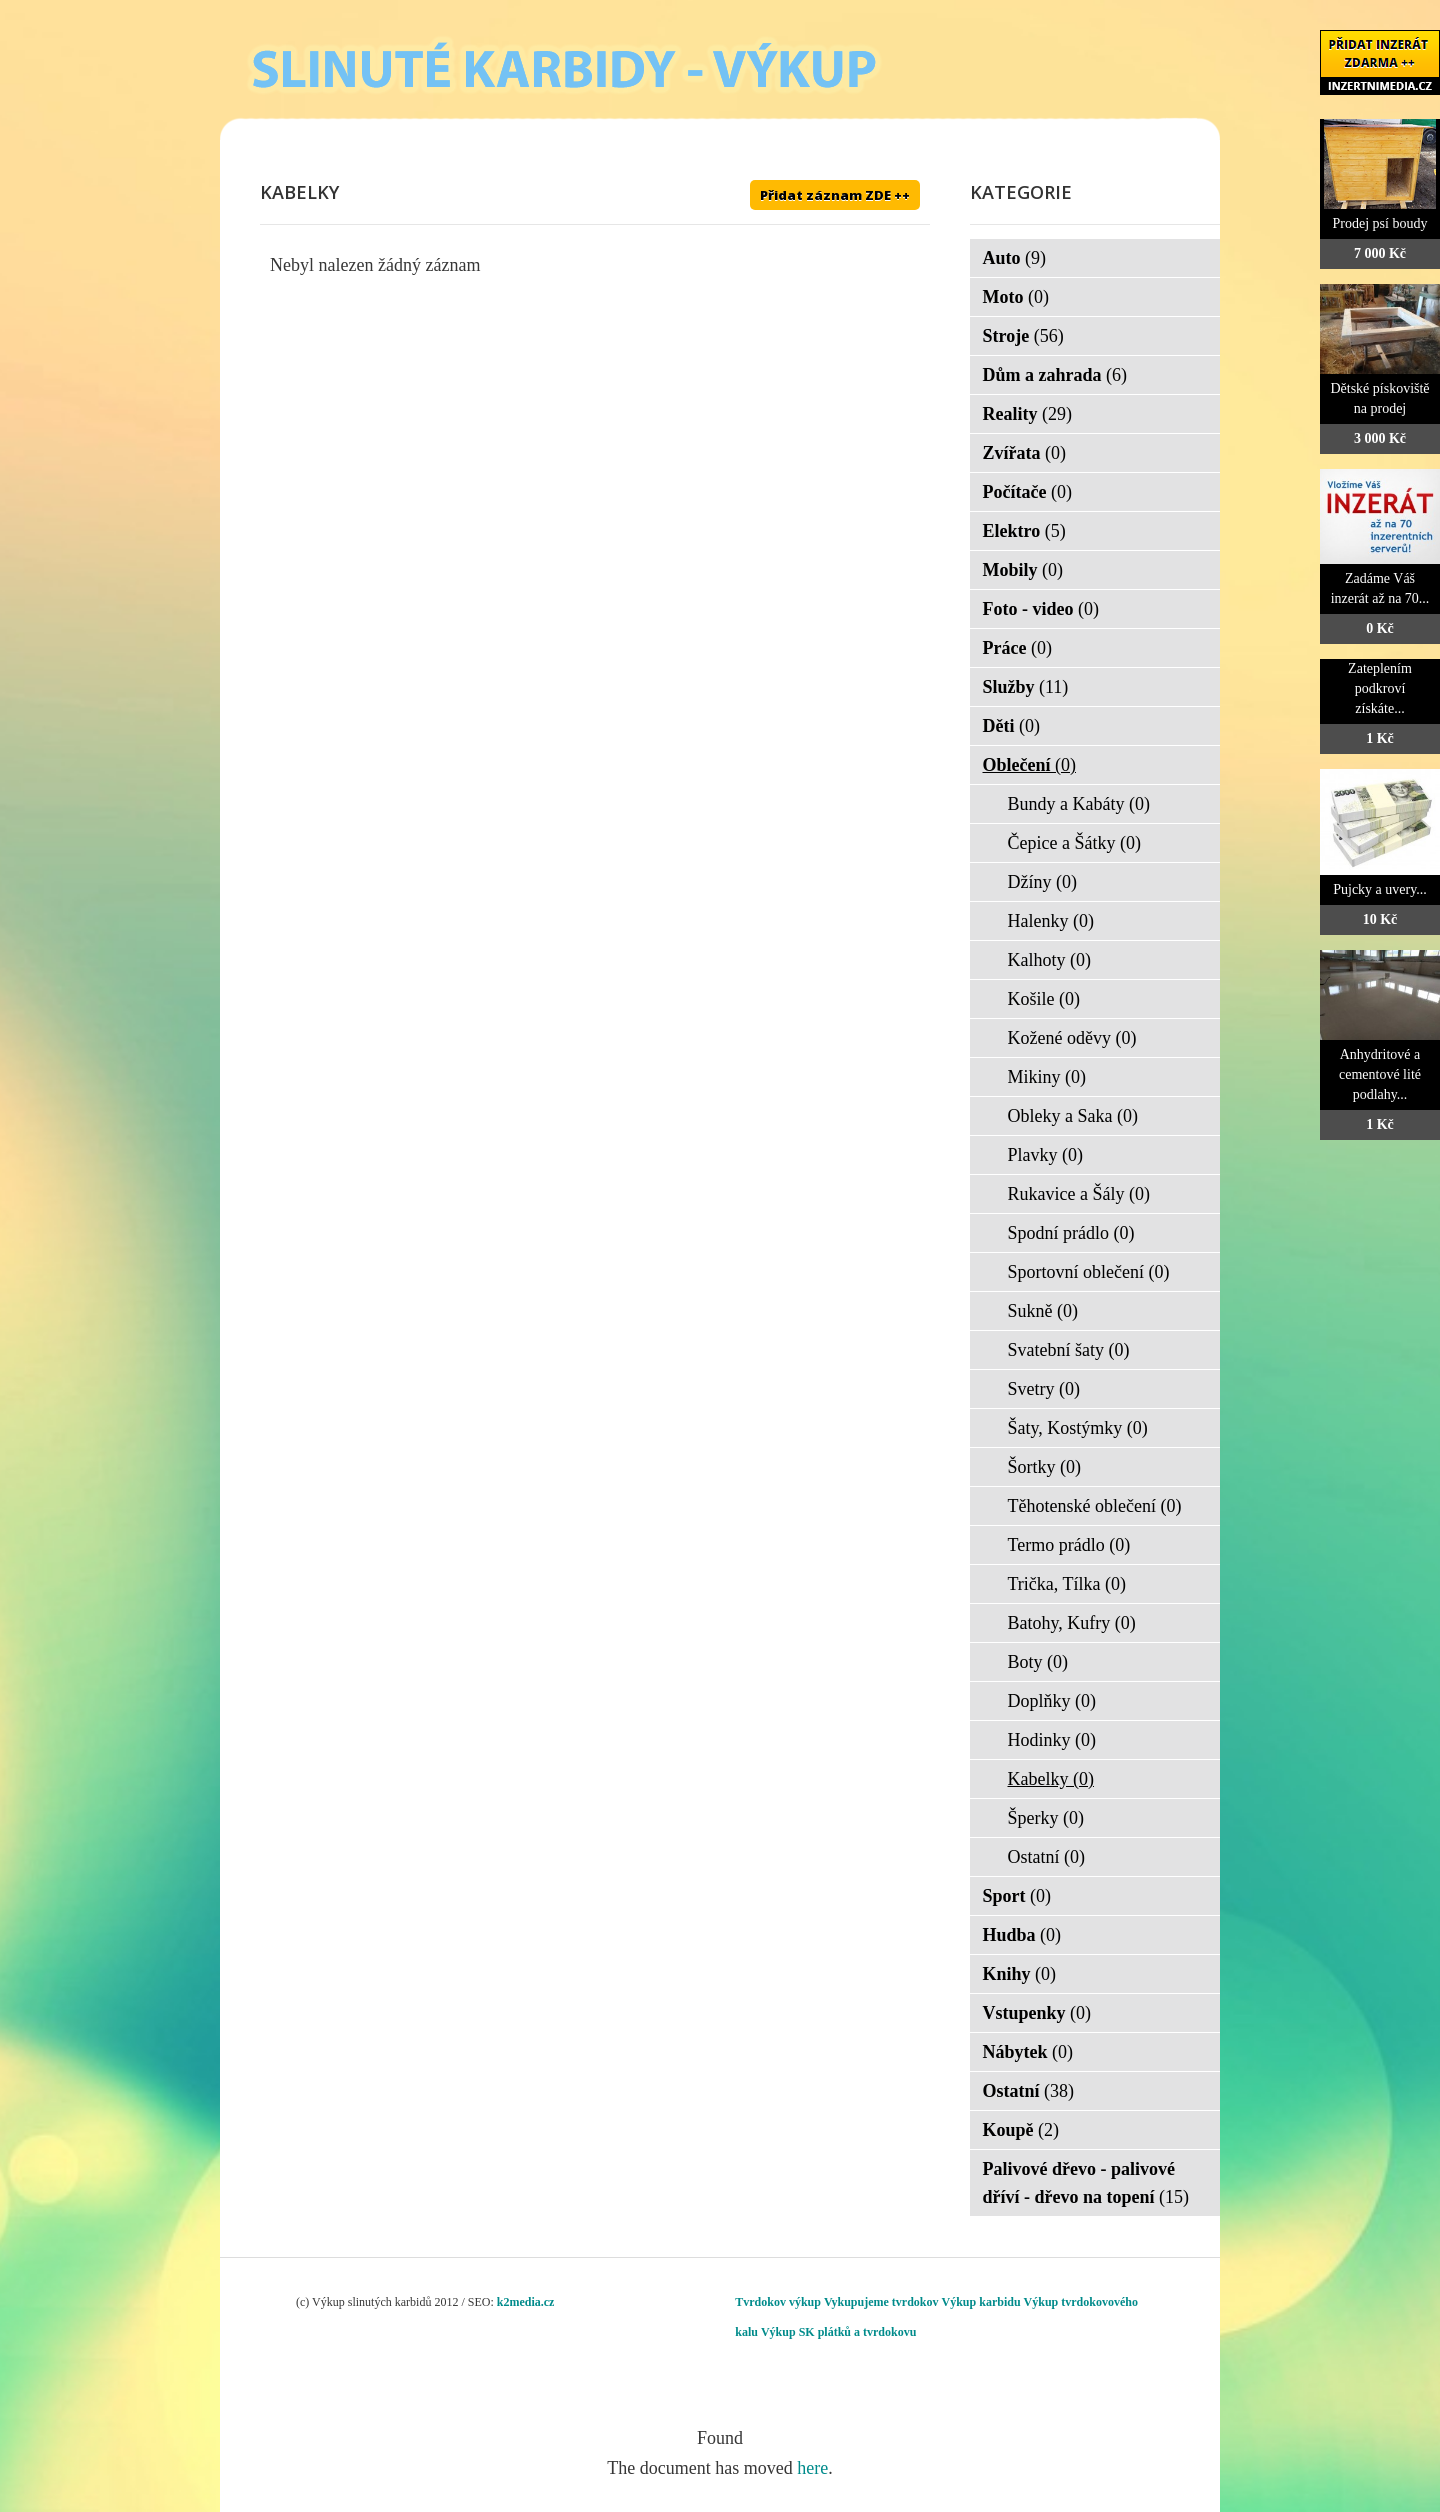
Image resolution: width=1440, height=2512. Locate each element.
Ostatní (1047, 1857)
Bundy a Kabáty (1079, 804)
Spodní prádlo (1071, 1233)
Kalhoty (1050, 960)
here (812, 2468)
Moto (1016, 297)
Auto (1015, 258)
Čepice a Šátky (1074, 843)
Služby (1026, 687)
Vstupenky (1037, 2013)
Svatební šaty (1069, 1350)
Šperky (1046, 1818)
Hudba (1022, 1935)
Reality (1027, 414)
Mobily (1023, 570)
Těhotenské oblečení (1095, 1506)
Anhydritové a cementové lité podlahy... (1380, 1074)
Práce (1017, 648)
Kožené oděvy (1072, 1038)
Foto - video (1041, 609)
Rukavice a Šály (1079, 1194)
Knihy (1020, 1974)
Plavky (1046, 1155)
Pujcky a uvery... (1380, 889)
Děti (1011, 726)
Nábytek (1028, 2052)
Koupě (1021, 2130)
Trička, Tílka (1067, 1584)
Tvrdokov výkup (778, 2302)
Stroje (1023, 336)
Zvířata (1025, 453)
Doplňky (1052, 1701)
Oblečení (1030, 765)
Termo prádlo (1069, 1545)
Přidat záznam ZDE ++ (835, 195)
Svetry (1044, 1389)
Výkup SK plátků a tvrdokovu (838, 2332)
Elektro (1024, 531)
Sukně (1043, 1311)
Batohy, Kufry (1072, 1623)
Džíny (1043, 882)
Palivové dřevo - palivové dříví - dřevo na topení (1086, 2183)
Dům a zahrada (1055, 375)
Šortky (1045, 1467)
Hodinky (1052, 1740)
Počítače (1027, 492)
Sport (1017, 1896)
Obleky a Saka (1073, 1116)
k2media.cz (526, 2302)
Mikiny (1047, 1077)
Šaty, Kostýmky (1078, 1428)
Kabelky (1051, 1779)
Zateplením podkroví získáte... (1380, 688)
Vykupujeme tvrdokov (881, 2302)
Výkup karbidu (981, 2302)
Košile (1044, 999)
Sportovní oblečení (1089, 1272)
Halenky (1051, 921)
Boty (1038, 1662)
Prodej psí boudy (1380, 223)
